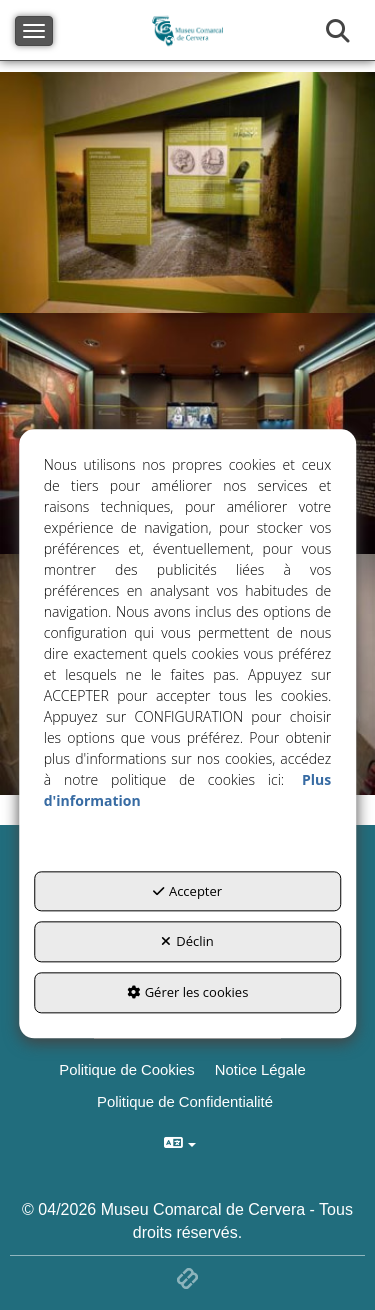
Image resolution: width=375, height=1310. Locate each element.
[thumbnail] (187, 192)
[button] (263, 1070)
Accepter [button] (187, 891)
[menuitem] (263, 1070)
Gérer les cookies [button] (188, 992)
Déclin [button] (187, 942)
